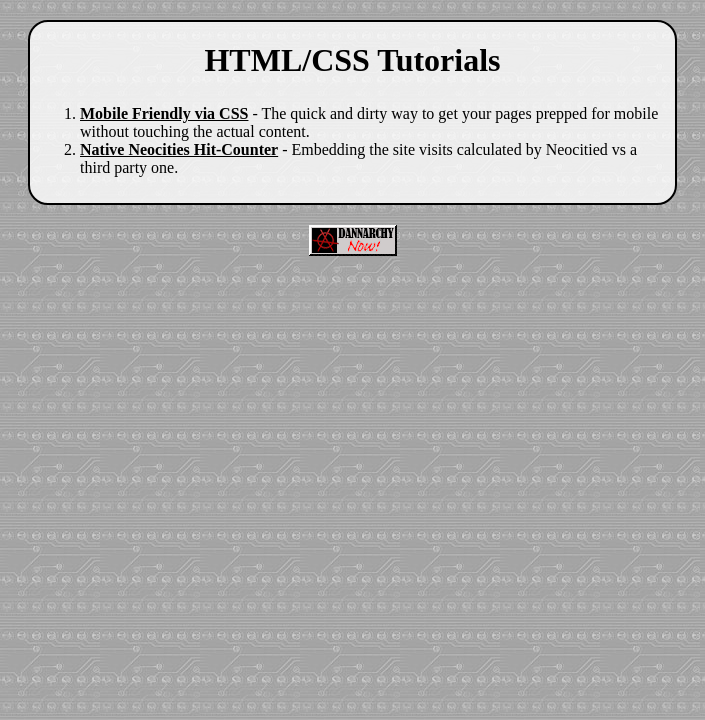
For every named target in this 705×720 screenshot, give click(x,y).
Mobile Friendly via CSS (164, 113)
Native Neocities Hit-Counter (179, 149)
